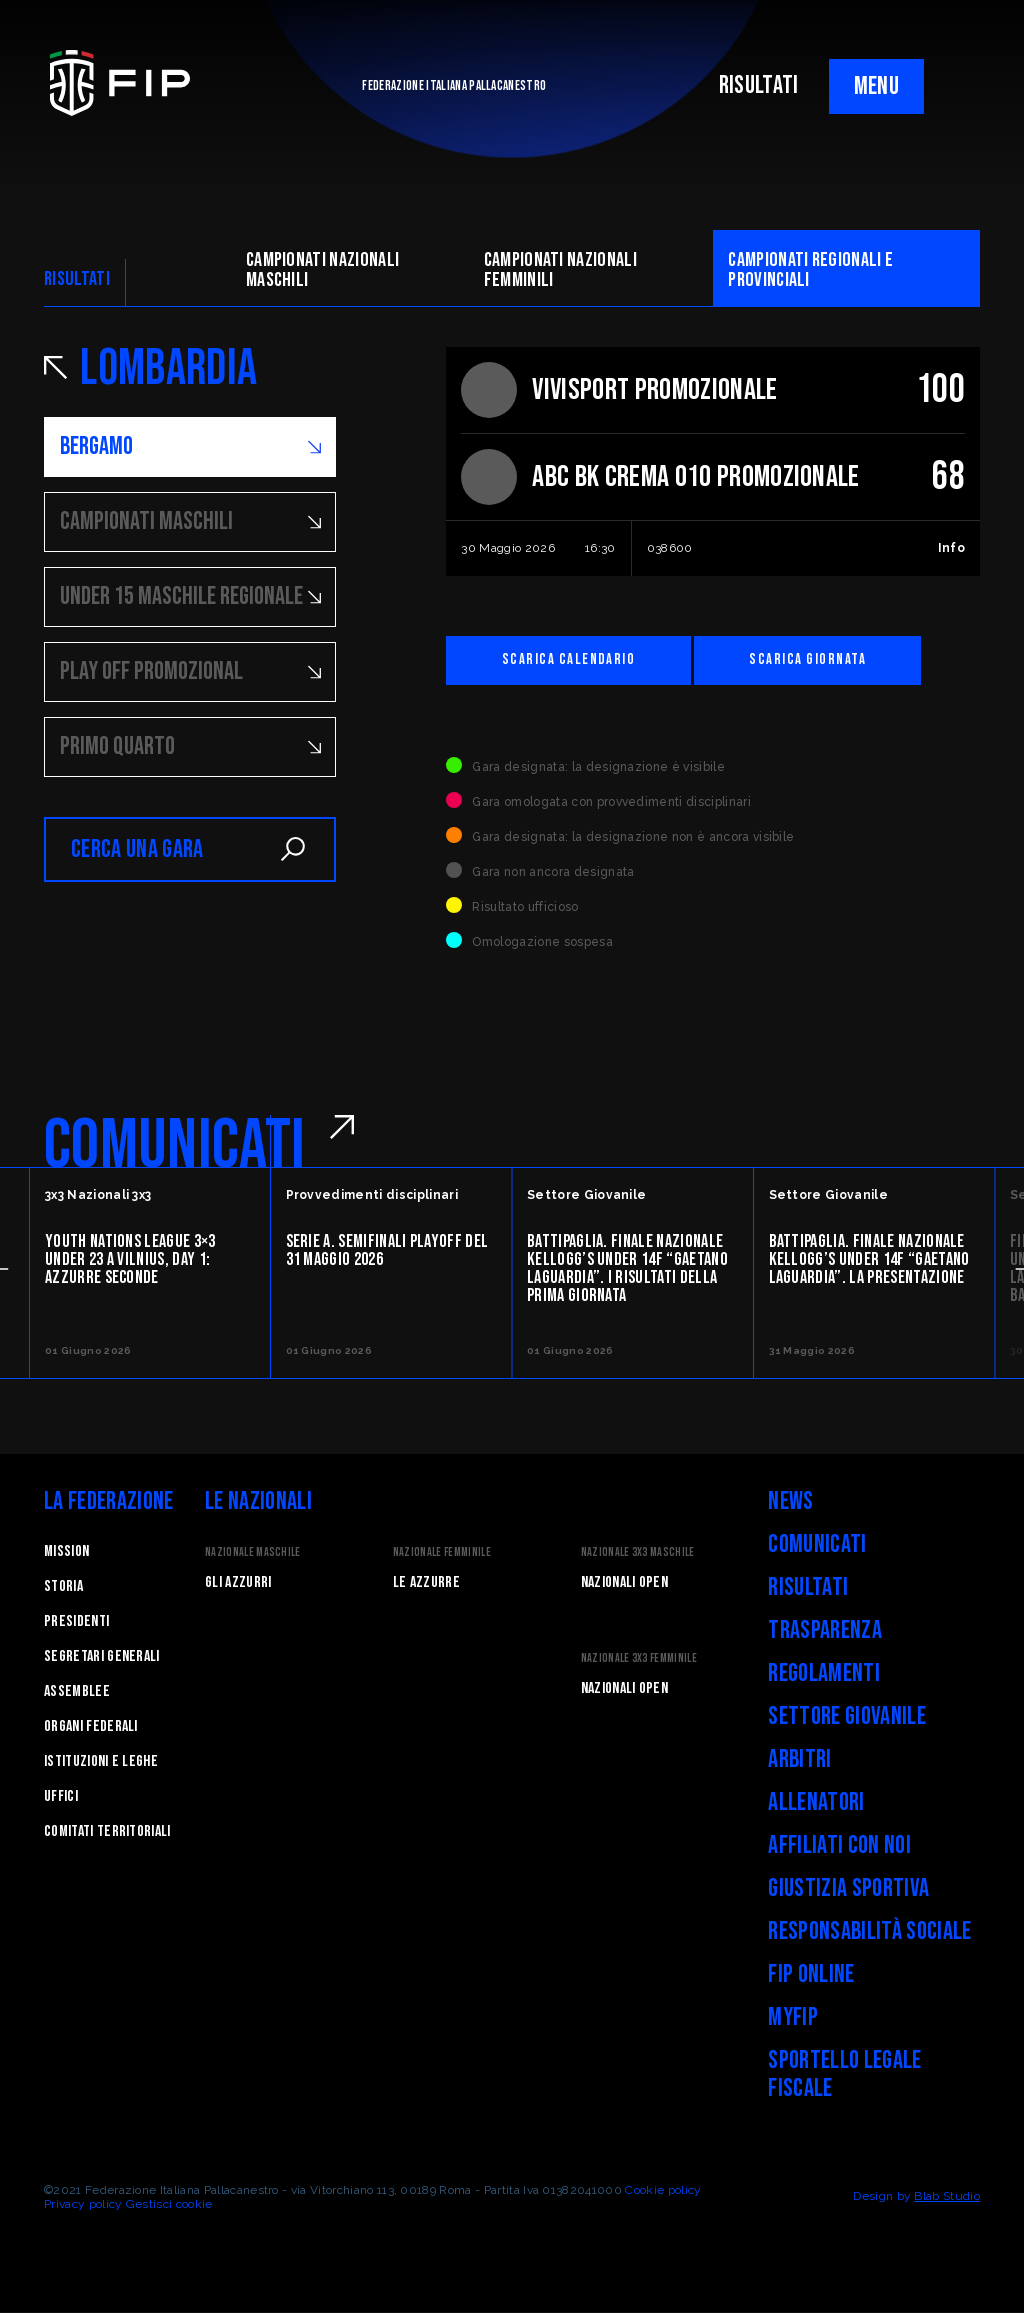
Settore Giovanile (846, 1717)
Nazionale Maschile (253, 1553)
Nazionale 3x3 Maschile (638, 1553)
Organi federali (91, 1727)
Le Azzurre (426, 1583)
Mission (66, 1552)
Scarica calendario (573, 660)
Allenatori (816, 1803)
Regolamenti (824, 1674)
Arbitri (799, 1760)
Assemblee (77, 1692)
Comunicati (817, 1545)
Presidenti (76, 1622)
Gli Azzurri (238, 1583)
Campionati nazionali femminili (560, 270)
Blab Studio (947, 2197)
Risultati (808, 1588)
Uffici (61, 1797)
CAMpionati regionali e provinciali (810, 270)
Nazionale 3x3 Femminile (639, 1659)
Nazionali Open (624, 1583)
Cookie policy (663, 2191)
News (790, 1502)
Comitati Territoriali (107, 1832)
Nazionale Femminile (442, 1553)
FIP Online (811, 1975)
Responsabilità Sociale (869, 1932)
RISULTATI (759, 85)
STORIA (63, 1587)
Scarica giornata (822, 660)
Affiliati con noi (839, 1846)
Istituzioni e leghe (101, 1762)
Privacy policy (83, 2205)
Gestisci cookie (169, 2205)
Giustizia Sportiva (848, 1889)
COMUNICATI (174, 1147)
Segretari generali (102, 1657)
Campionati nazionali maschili (322, 270)
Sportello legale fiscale (844, 2075)
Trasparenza (825, 1631)
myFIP (793, 2018)
